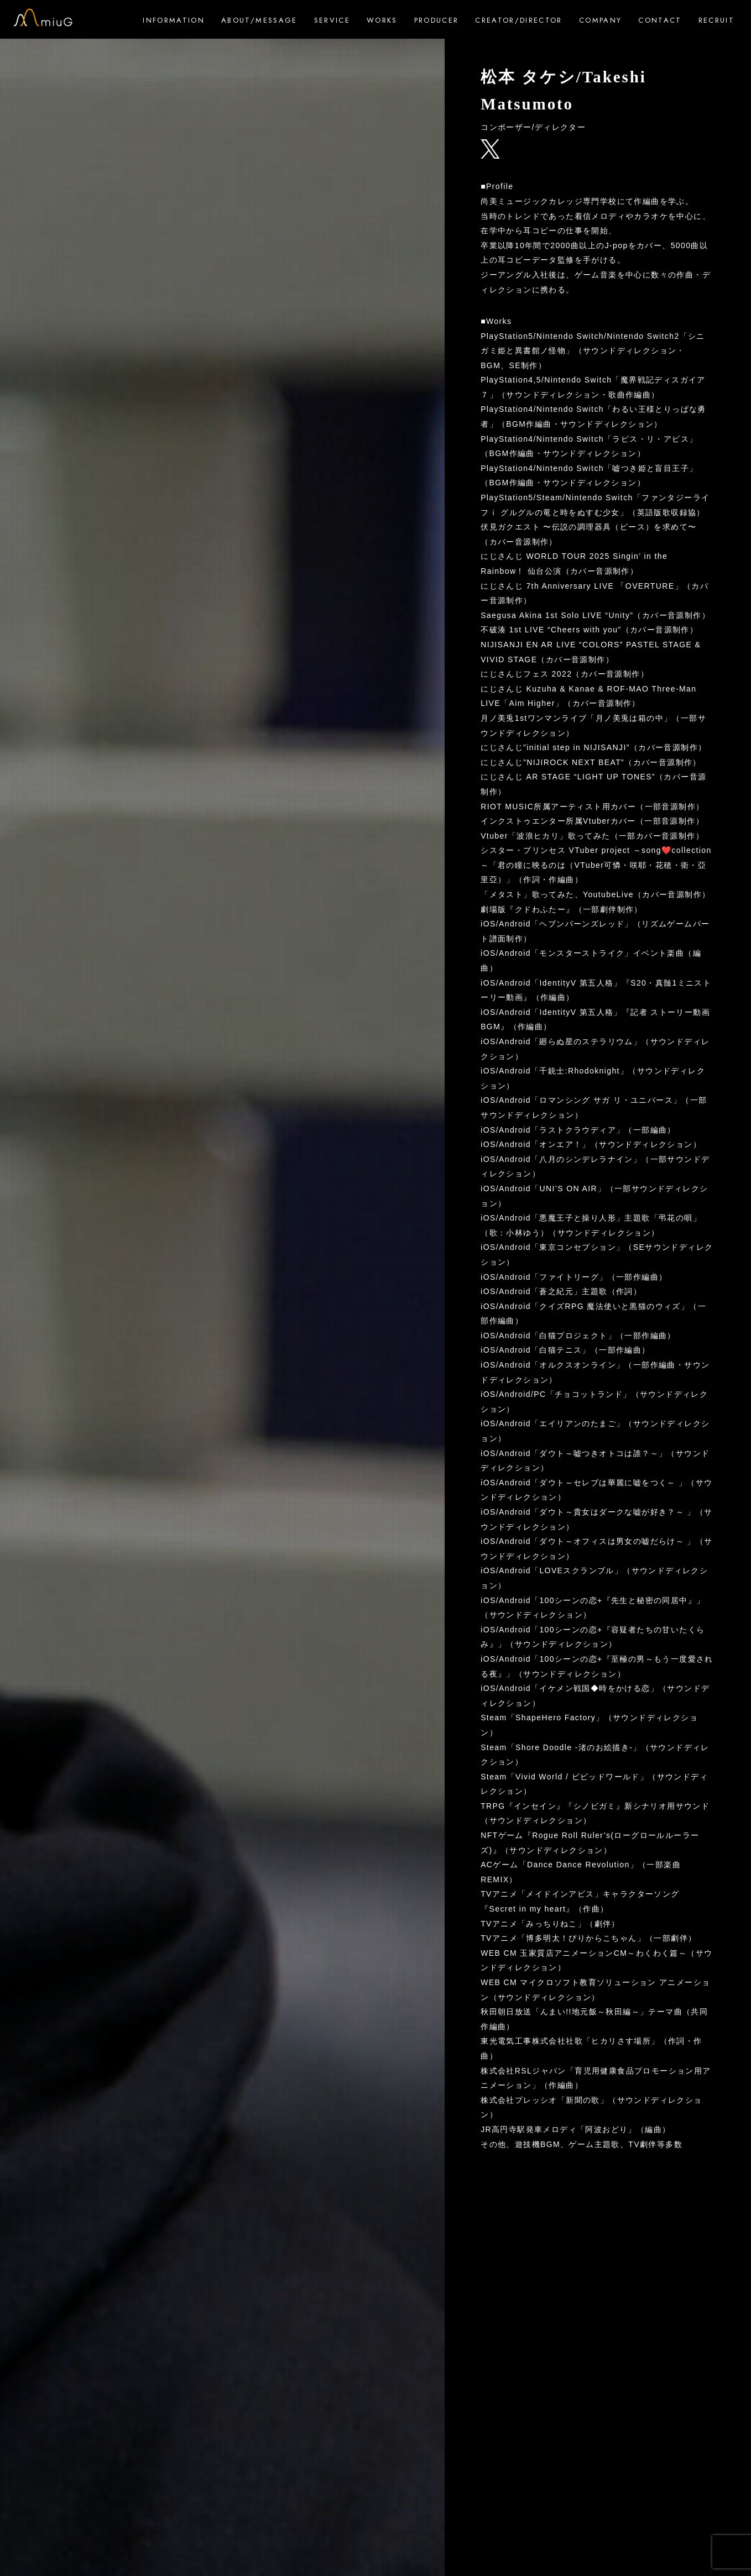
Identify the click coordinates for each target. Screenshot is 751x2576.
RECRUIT (716, 20)
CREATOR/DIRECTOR (518, 20)
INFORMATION (174, 20)
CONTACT (659, 20)
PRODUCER (436, 20)
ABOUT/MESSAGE (259, 20)
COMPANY (600, 20)
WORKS (382, 20)
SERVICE (332, 20)
